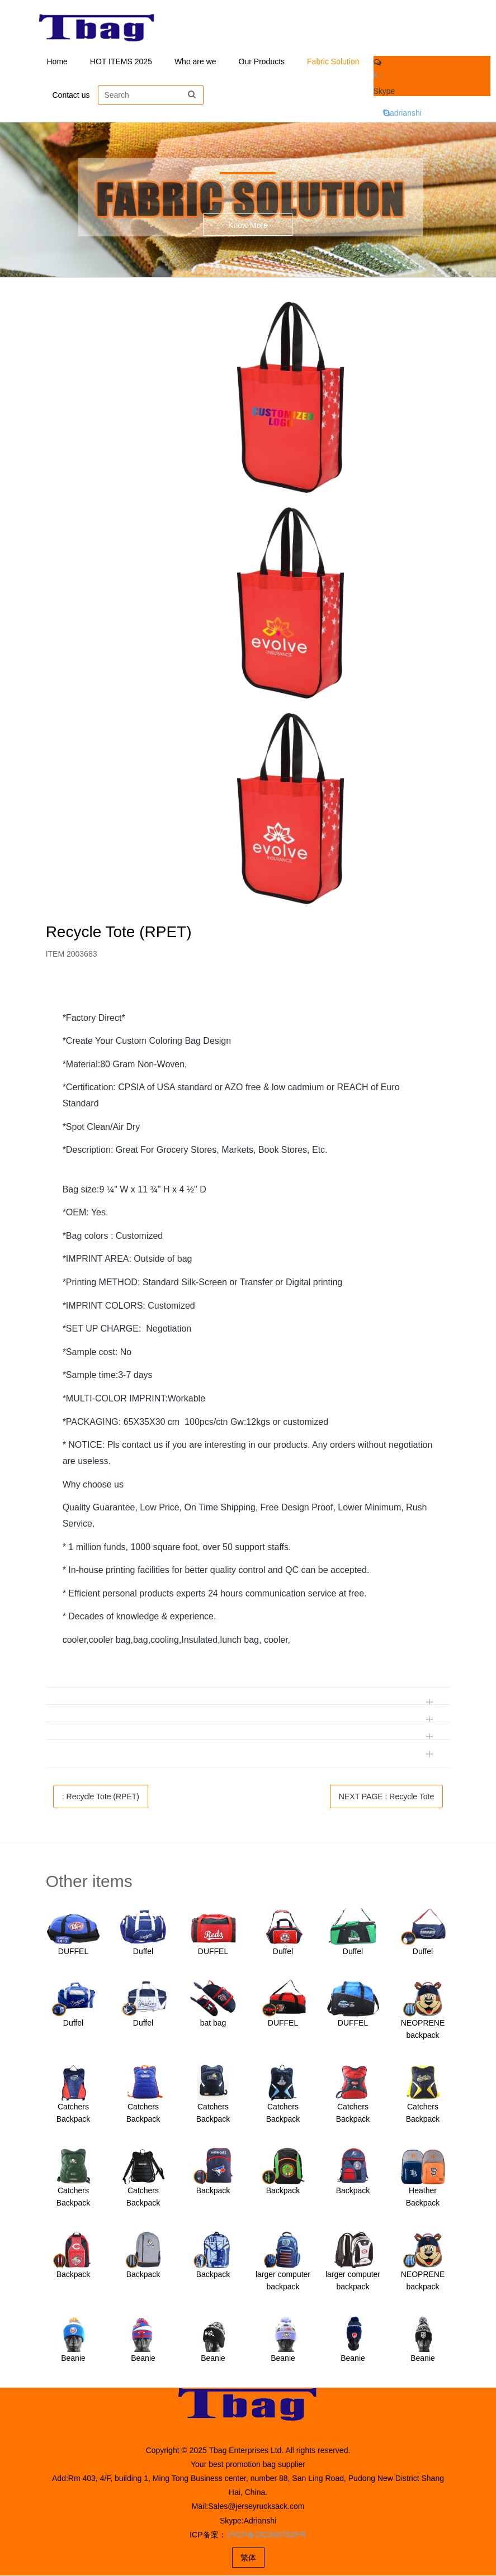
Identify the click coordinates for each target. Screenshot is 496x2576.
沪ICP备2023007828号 (266, 2535)
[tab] (248, 993)
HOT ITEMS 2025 (121, 61)
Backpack (213, 2191)
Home (57, 61)
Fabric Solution (333, 61)
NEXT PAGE (386, 1797)
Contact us (71, 95)
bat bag (213, 2023)
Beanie (73, 2358)
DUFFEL (73, 1951)
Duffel (143, 1951)
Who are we (195, 61)
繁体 (248, 2558)
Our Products (262, 61)
